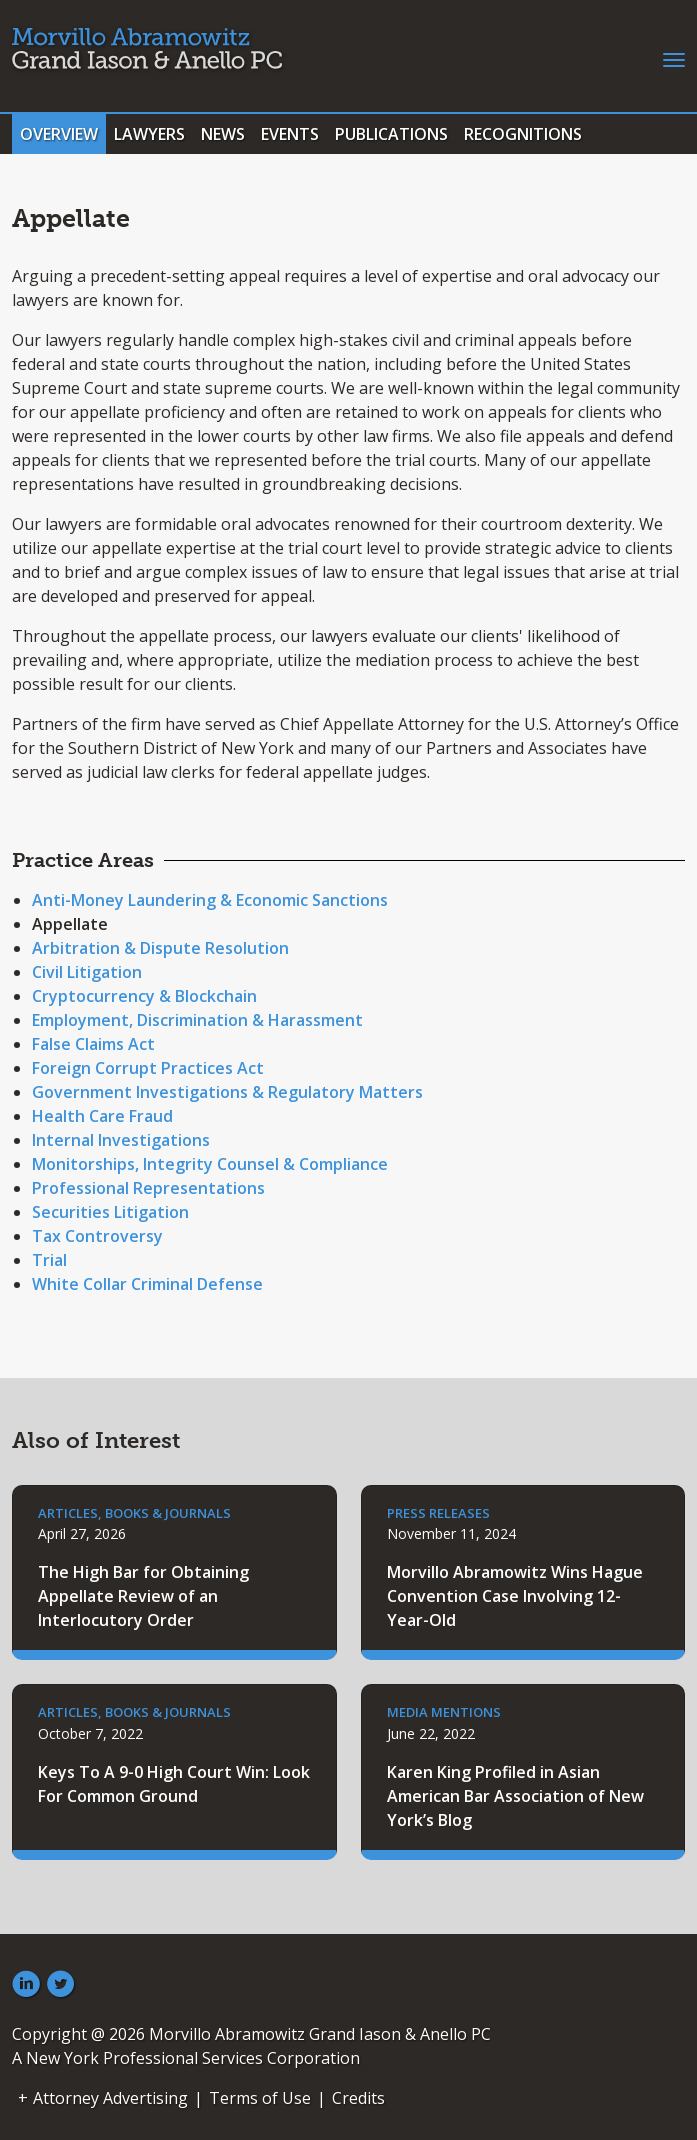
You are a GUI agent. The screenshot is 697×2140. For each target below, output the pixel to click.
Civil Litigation (87, 972)
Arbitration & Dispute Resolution (160, 948)
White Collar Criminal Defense (147, 1284)
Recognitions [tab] (523, 134)
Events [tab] (290, 134)
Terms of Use (260, 2098)
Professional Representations (148, 1188)
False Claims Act (93, 1044)
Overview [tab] (59, 134)
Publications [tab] (391, 134)
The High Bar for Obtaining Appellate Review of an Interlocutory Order (143, 1596)
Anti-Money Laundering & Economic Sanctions (210, 900)
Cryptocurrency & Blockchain (144, 996)
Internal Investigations (121, 1140)
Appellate (70, 924)
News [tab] (223, 134)
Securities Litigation (110, 1212)
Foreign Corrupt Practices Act (148, 1068)
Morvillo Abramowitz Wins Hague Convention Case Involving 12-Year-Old (515, 1596)
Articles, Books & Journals (134, 1513)
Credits (358, 2098)
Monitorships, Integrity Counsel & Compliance (210, 1164)
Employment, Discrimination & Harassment (197, 1020)
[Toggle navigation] (674, 58)
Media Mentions (444, 1712)
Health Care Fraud (102, 1116)
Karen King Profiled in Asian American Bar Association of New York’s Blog (515, 1796)
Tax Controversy (97, 1236)
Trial (49, 1260)
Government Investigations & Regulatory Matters (227, 1092)
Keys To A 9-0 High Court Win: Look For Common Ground (174, 1784)
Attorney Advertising (110, 2098)
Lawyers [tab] (149, 134)
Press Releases (438, 1513)
